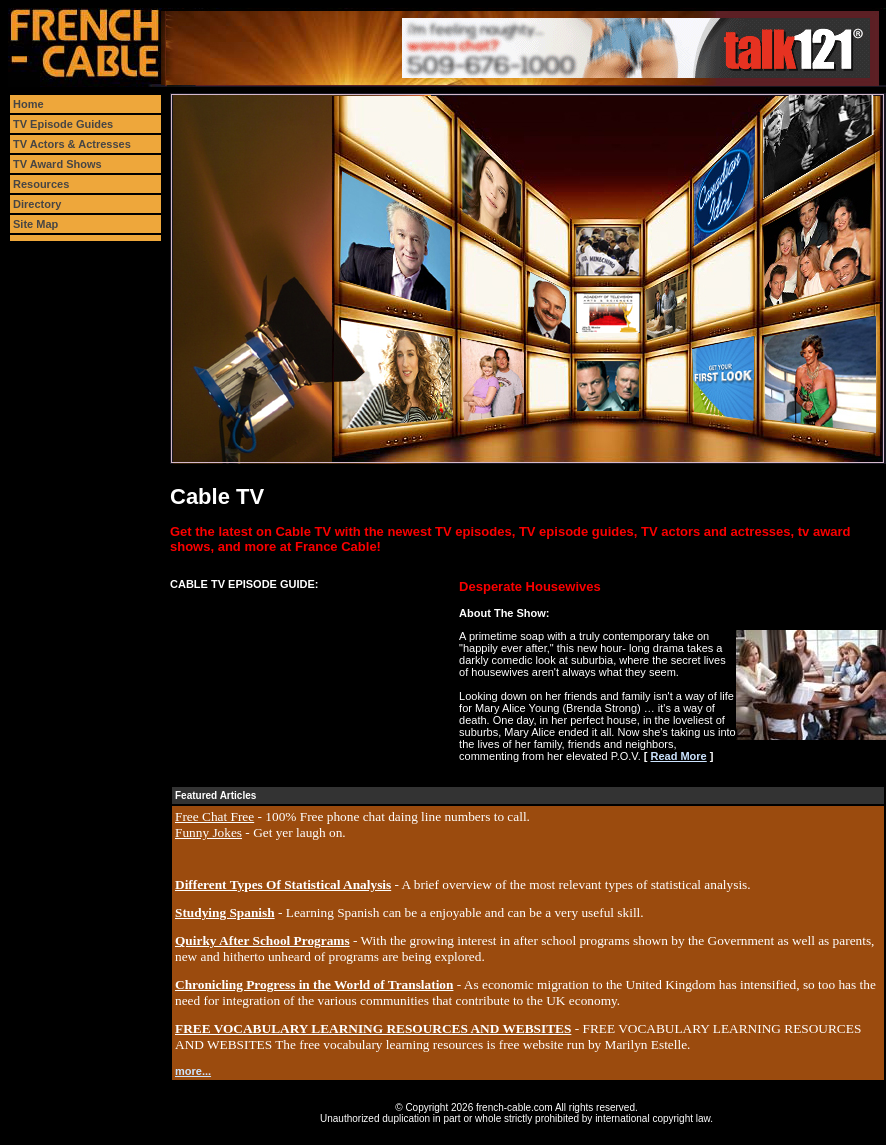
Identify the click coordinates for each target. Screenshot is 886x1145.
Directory (37, 204)
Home (28, 104)
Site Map (35, 224)
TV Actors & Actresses (72, 144)
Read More (678, 756)
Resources (41, 184)
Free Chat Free (214, 816)
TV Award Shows (57, 164)
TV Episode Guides (63, 124)
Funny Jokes (208, 832)
